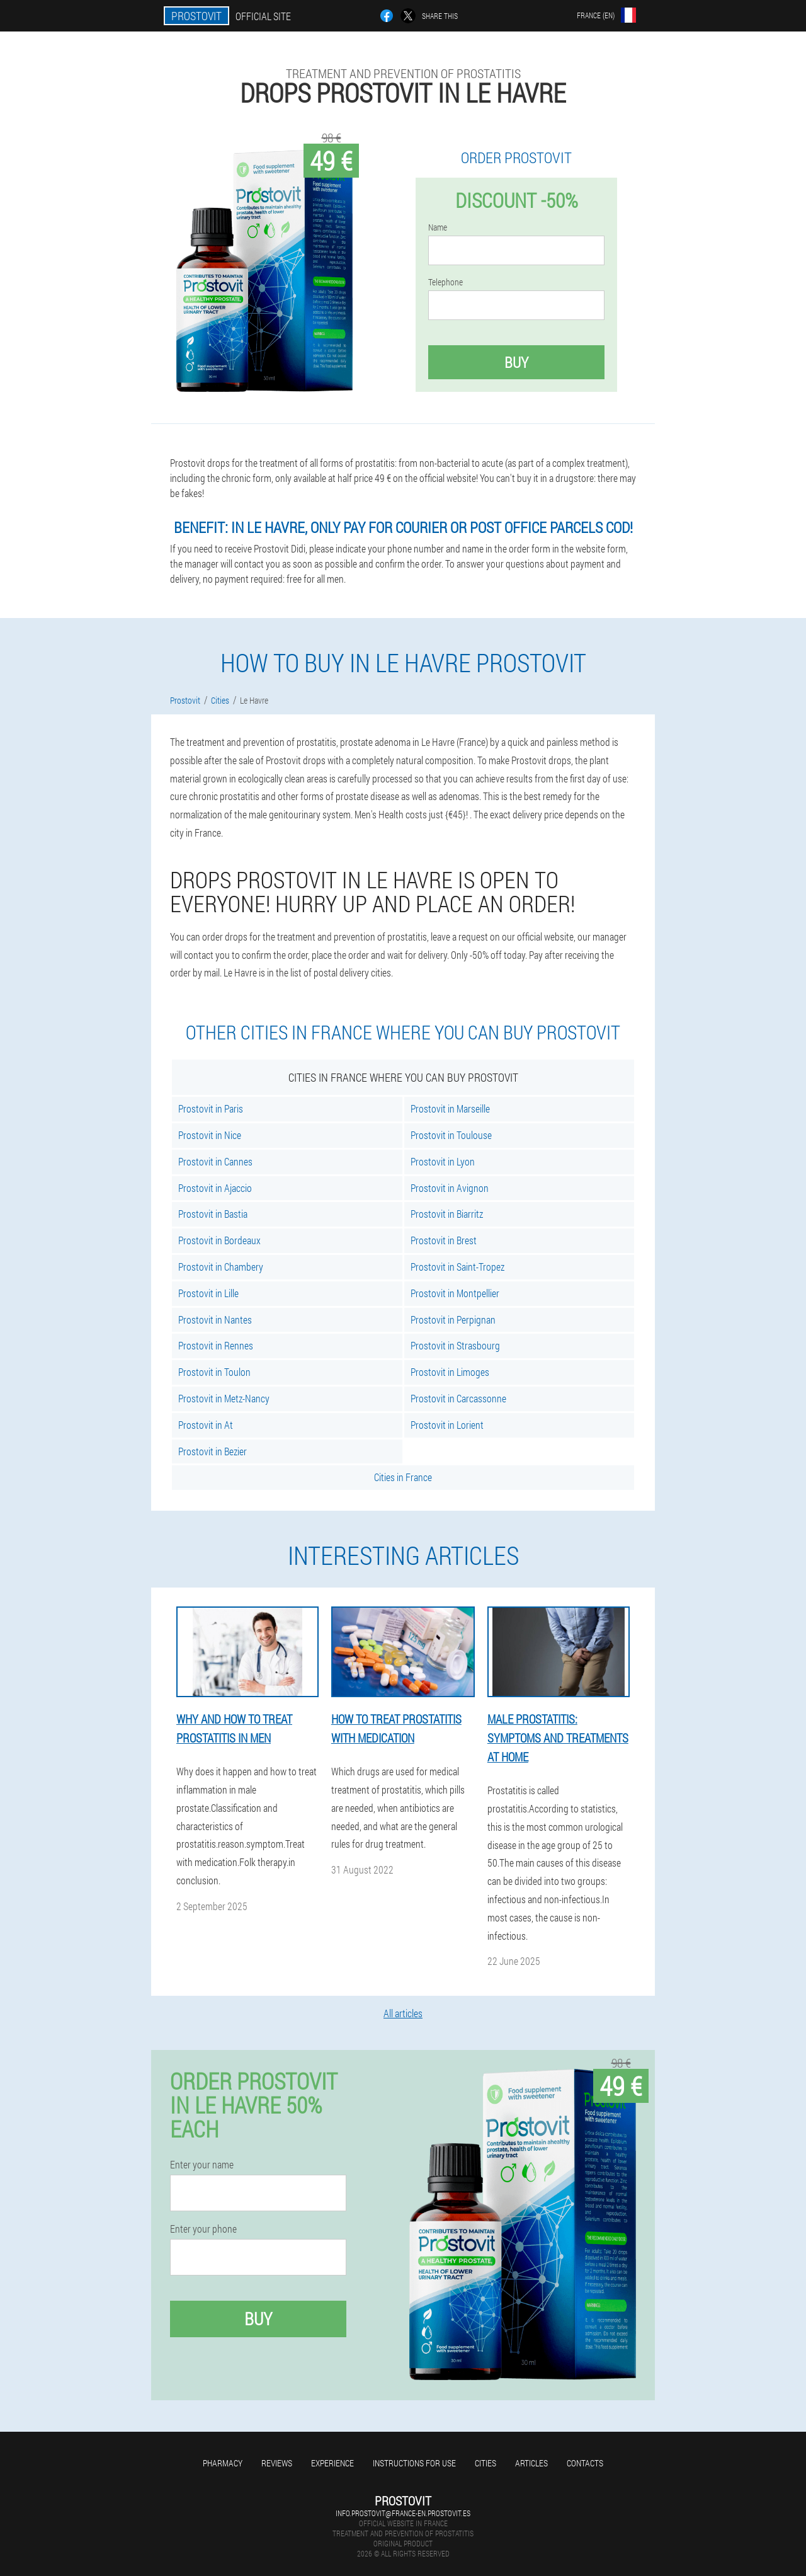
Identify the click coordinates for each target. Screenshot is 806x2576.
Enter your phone (203, 2229)
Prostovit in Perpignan (453, 1319)
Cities (485, 2463)
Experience (332, 2463)
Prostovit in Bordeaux (219, 1240)
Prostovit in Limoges (450, 1371)
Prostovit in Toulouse (451, 1135)
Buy (516, 362)
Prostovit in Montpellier (455, 1293)
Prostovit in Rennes (215, 1345)
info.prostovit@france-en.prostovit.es (403, 2513)
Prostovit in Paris (210, 1108)
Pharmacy (222, 2463)
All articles (403, 2013)
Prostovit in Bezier (212, 1451)
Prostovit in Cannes (215, 1161)
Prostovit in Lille (208, 1293)
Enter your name (202, 2165)
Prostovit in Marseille (450, 1108)
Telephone (445, 282)
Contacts (585, 2463)
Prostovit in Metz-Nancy (224, 1398)
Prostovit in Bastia (212, 1213)
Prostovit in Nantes (215, 1319)
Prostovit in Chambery (220, 1266)
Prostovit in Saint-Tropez (457, 1266)
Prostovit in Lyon (443, 1161)
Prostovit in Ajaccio (215, 1187)
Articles (531, 2463)
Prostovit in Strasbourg (455, 1345)
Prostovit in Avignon (450, 1187)
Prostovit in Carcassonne (458, 1398)
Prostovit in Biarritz (447, 1213)
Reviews (276, 2463)
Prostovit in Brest (444, 1240)
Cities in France (403, 1477)
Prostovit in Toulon (214, 1371)
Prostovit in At (205, 1424)
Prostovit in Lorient (447, 1424)
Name (437, 227)
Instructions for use (414, 2463)
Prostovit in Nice (209, 1135)
